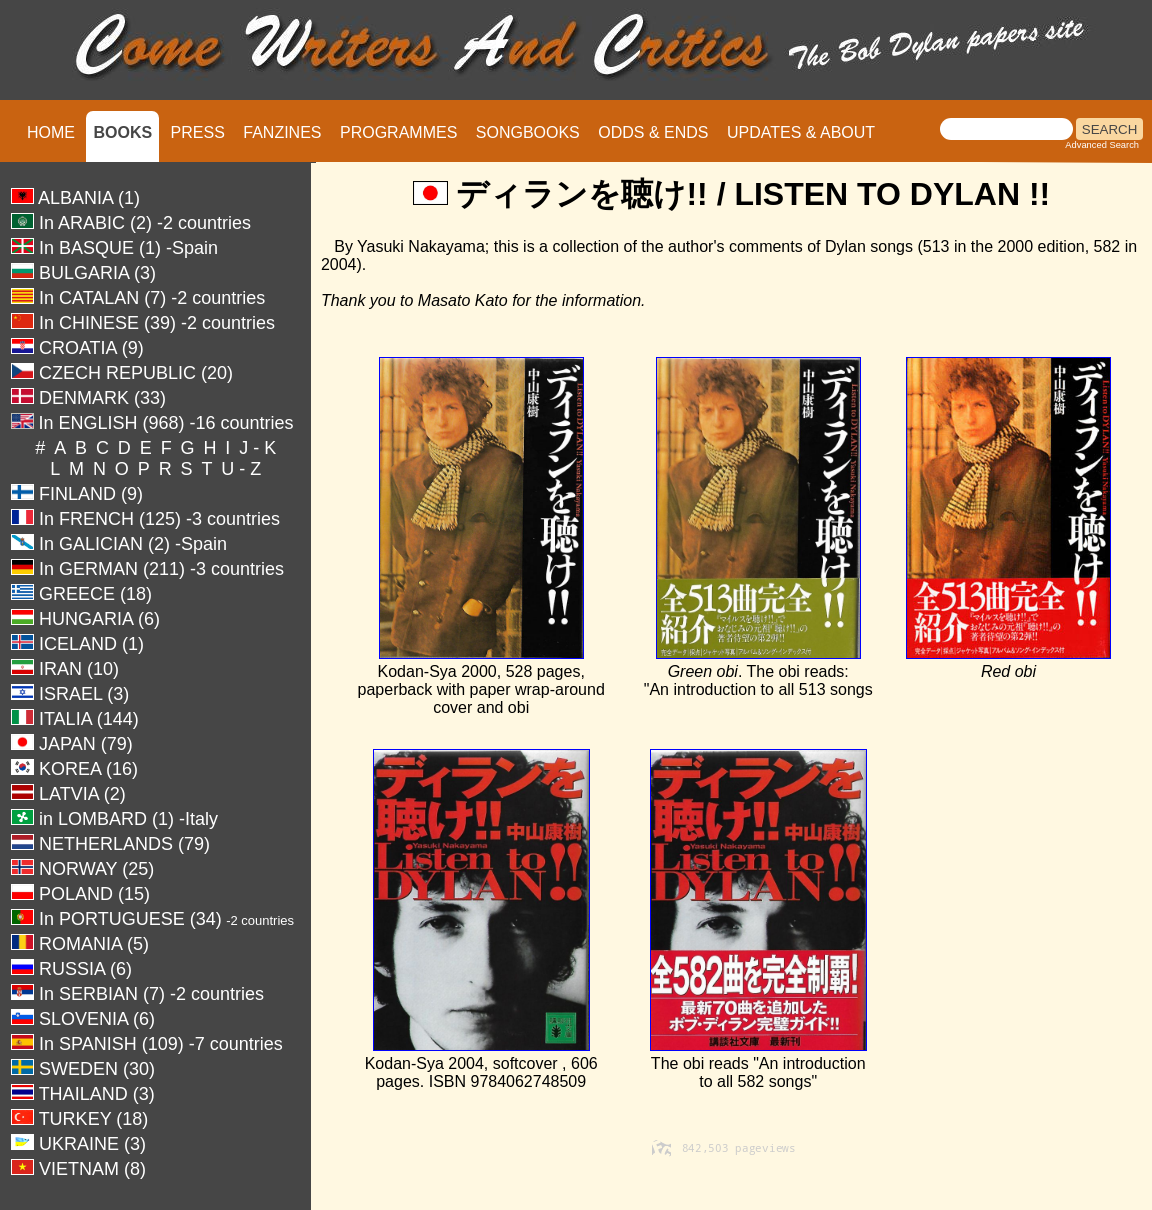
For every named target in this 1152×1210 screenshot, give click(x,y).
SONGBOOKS (528, 132)
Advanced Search (1102, 145)
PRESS (198, 132)
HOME (51, 132)
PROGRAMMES (398, 132)
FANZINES (282, 132)
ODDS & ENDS (653, 132)
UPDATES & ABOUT (801, 132)
